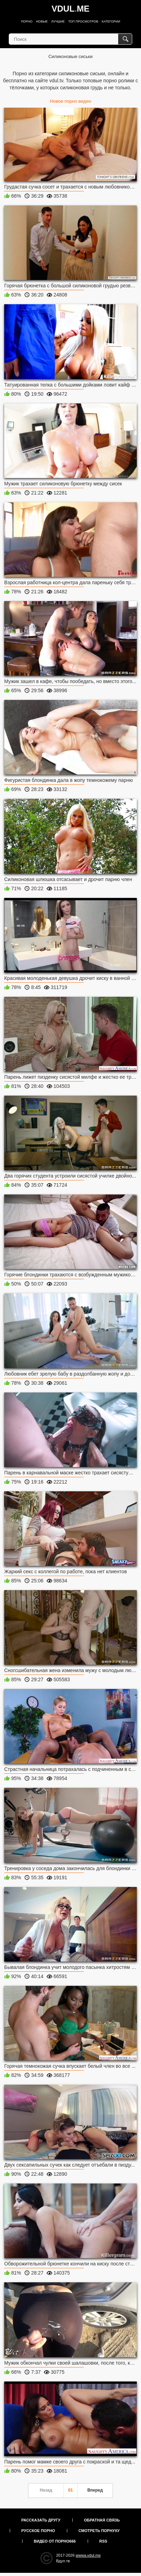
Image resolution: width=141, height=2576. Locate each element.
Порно (27, 21)
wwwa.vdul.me (88, 2555)
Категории (111, 21)
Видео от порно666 (55, 2541)
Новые (42, 21)
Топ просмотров (83, 21)
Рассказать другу (41, 2520)
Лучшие (58, 21)
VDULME (70, 8)
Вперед (95, 2490)
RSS (103, 2541)
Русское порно (38, 2531)
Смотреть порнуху (99, 2531)
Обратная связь (102, 2520)
